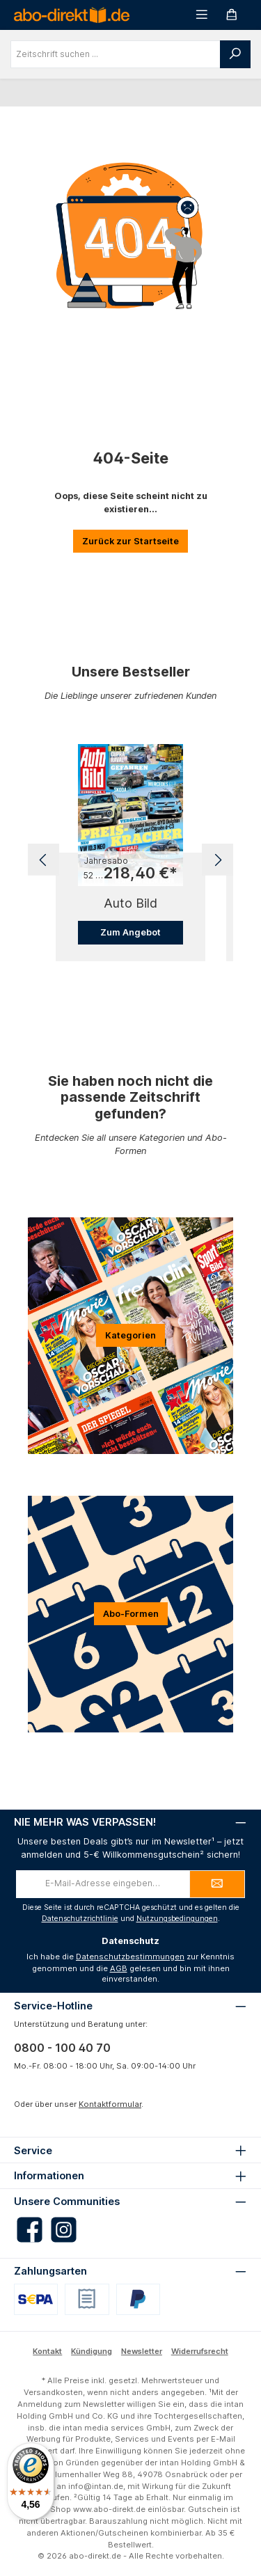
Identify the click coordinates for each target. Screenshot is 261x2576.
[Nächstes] (217, 860)
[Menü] (202, 14)
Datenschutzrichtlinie (80, 1918)
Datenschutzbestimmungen (130, 1956)
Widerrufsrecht (199, 2351)
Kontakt (47, 2351)
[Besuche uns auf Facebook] (29, 2229)
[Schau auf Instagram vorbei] (63, 2229)
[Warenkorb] (231, 14)
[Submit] (217, 1884)
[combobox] (115, 54)
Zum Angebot (130, 932)
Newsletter (141, 2351)
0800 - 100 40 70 (62, 2048)
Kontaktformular (110, 2104)
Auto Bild (130, 903)
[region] (130, 859)
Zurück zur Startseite (130, 541)
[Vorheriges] (43, 860)
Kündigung (91, 2351)
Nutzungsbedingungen (177, 1918)
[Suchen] (235, 54)
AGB (118, 1968)
